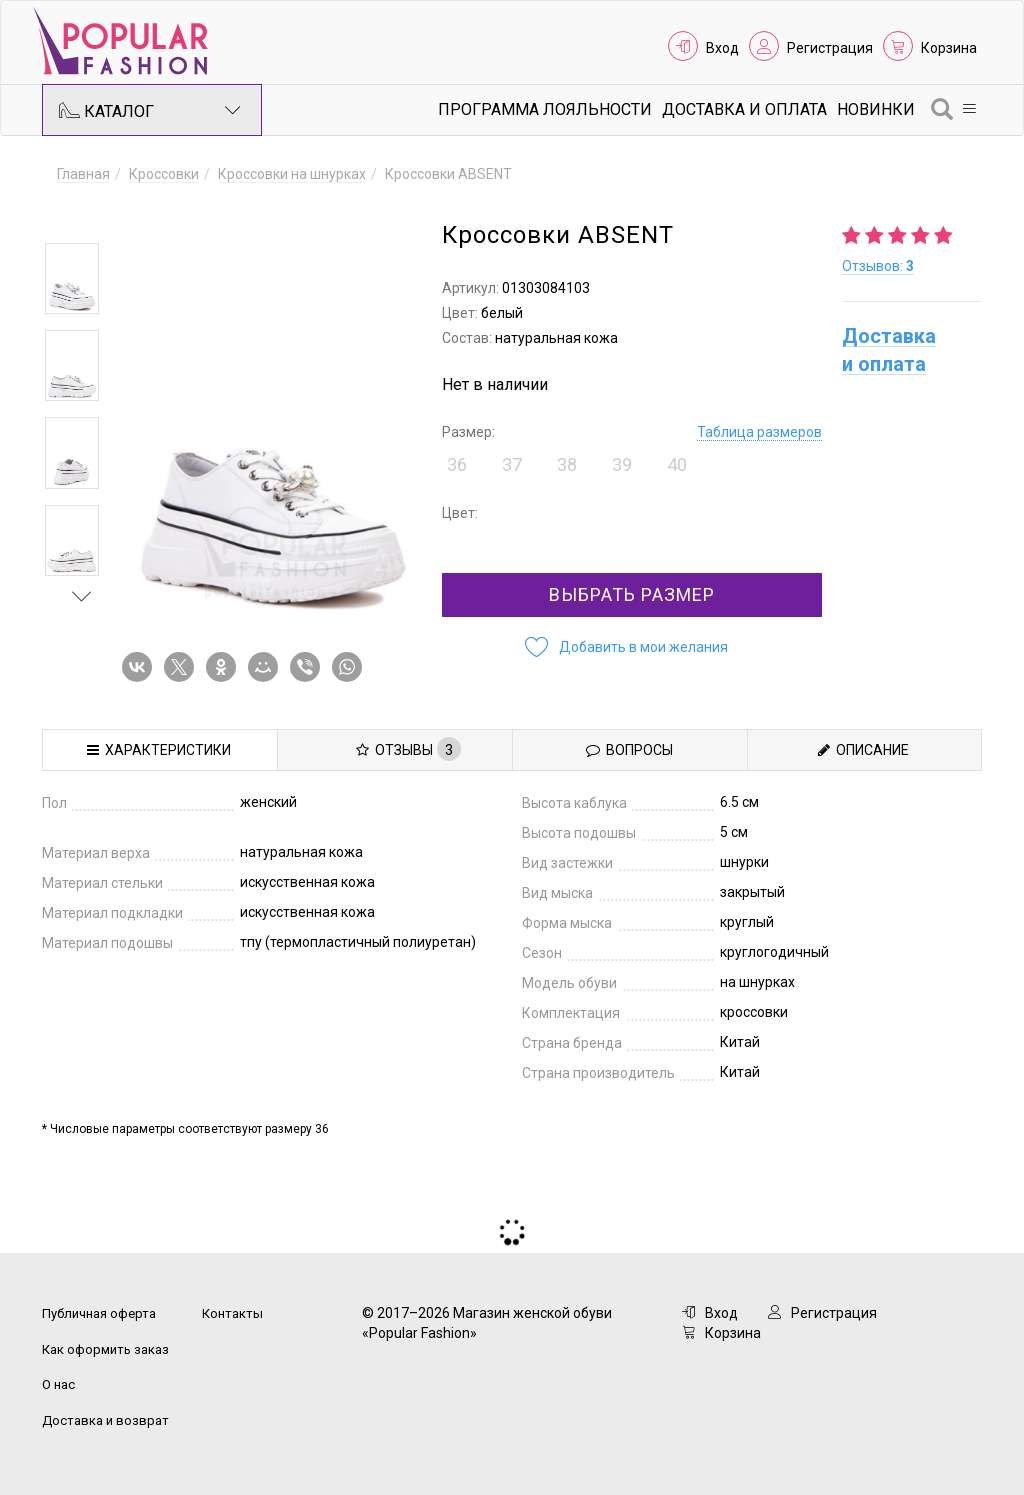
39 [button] (622, 464)
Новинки (876, 109)
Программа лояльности (545, 109)
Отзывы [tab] (408, 749)
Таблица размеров (759, 432)
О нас (58, 1384)
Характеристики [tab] (159, 750)
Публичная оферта (99, 1313)
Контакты (232, 1313)
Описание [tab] (863, 750)
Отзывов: (878, 266)
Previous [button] (82, 214)
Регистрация (830, 48)
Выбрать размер (632, 594)
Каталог (150, 110)
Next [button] (82, 596)
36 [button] (457, 464)
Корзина (949, 48)
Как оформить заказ (105, 1349)
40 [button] (677, 464)
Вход (722, 48)
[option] (72, 278)
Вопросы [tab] (629, 750)
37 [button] (512, 464)
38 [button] (567, 464)
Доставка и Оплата (744, 109)
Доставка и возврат (105, 1420)
